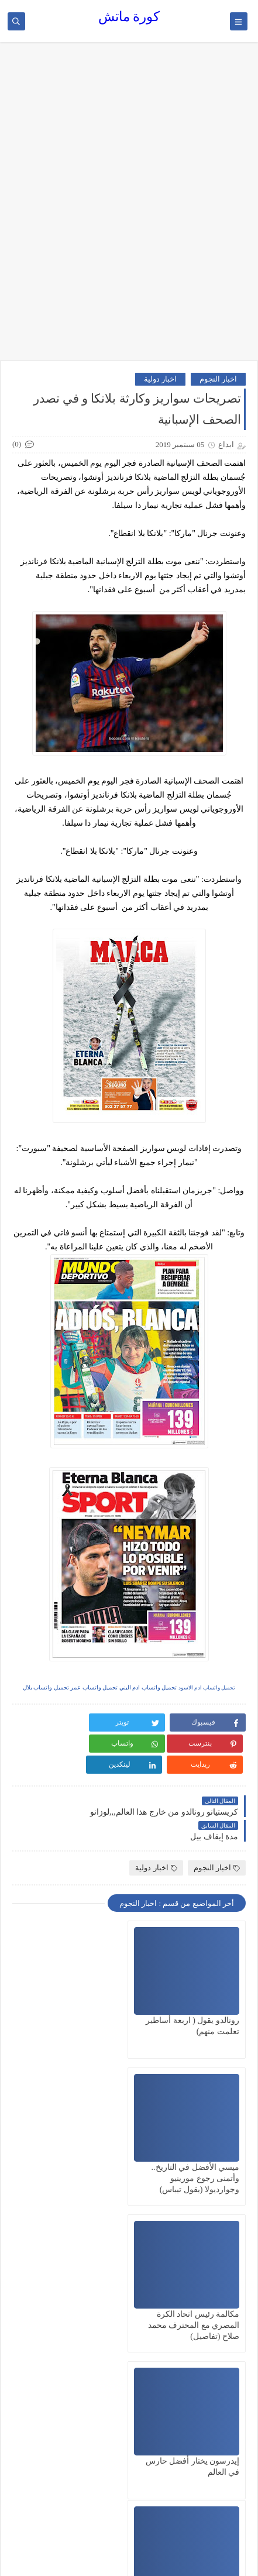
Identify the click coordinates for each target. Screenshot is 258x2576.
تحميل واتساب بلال (46, 1687)
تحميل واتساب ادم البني (148, 1687)
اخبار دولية (160, 379)
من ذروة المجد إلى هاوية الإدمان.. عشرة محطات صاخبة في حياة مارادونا (76, 2304)
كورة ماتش (129, 16)
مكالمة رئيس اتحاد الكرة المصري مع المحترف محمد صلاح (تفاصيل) (194, 2157)
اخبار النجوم (218, 379)
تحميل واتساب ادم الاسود (207, 1688)
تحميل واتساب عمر (94, 1687)
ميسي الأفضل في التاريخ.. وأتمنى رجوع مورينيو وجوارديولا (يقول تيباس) (74, 2010)
